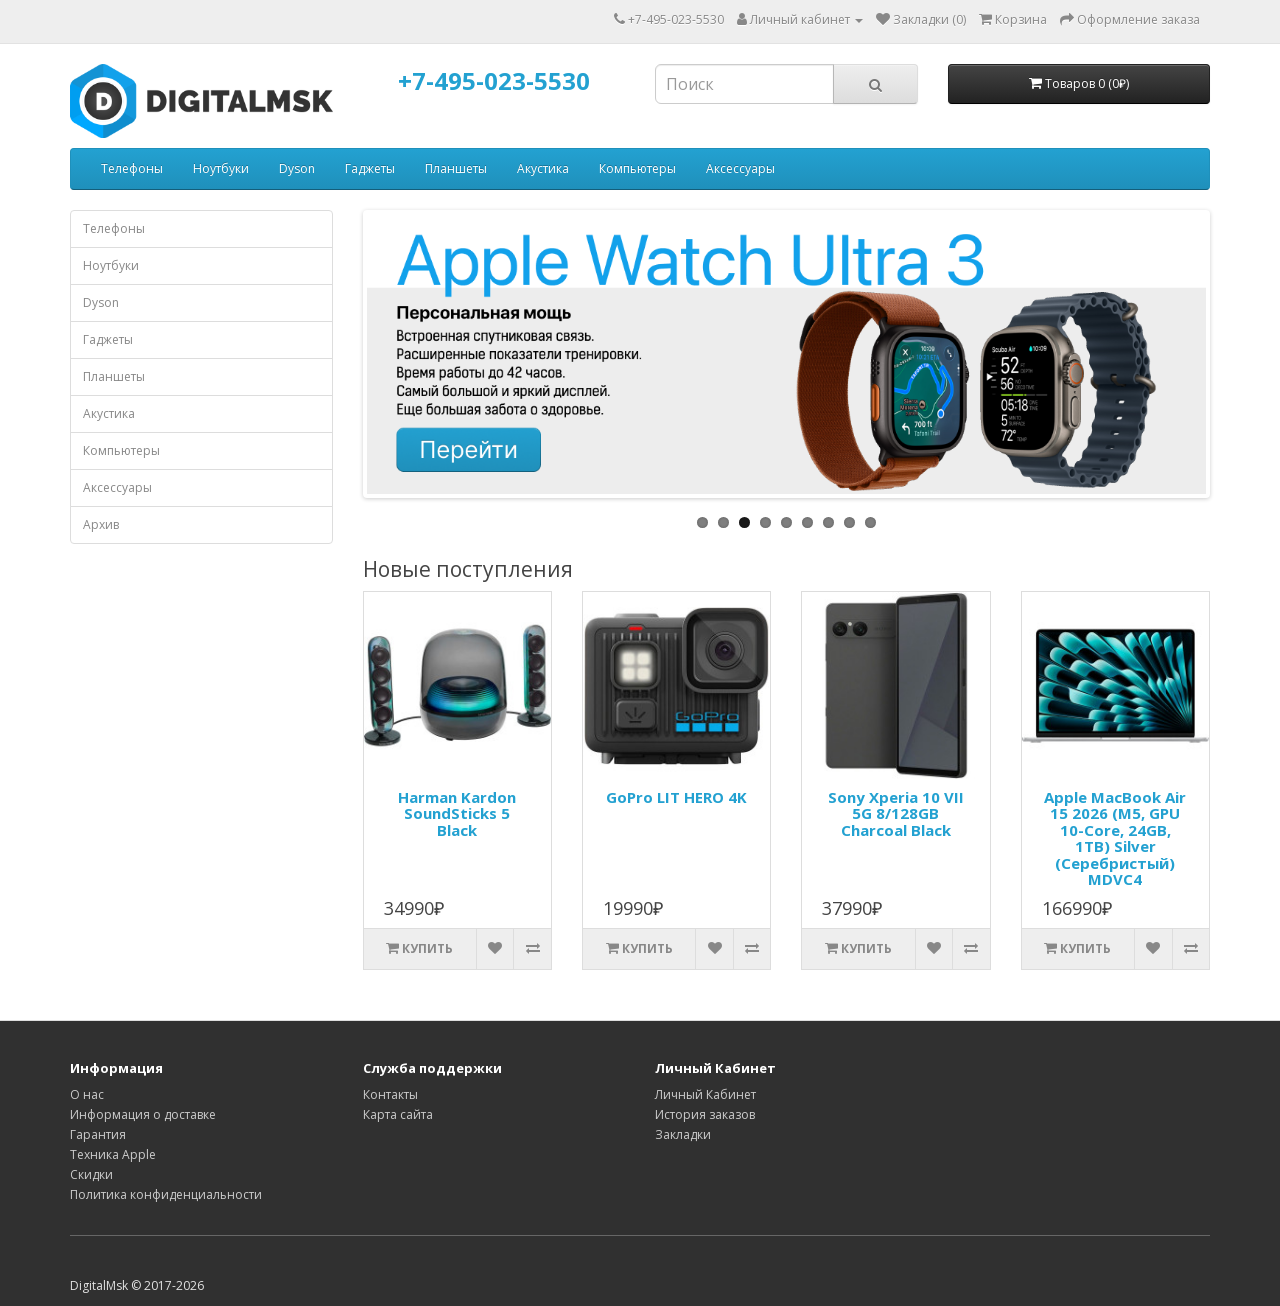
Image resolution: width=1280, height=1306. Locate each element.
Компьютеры (637, 168)
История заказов (705, 1114)
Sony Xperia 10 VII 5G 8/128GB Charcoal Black (896, 813)
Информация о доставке (143, 1114)
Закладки (683, 1134)
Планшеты (456, 168)
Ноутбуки (221, 168)
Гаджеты (370, 168)
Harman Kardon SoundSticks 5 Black (457, 813)
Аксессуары (740, 168)
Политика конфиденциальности (166, 1194)
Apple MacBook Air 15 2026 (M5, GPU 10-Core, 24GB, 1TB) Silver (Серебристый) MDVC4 (1115, 838)
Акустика (543, 168)
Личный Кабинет (705, 1094)
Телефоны (132, 168)
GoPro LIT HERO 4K (676, 797)
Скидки (91, 1174)
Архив (101, 524)
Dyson (297, 168)
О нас (87, 1094)
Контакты (390, 1094)
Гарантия (98, 1134)
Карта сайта (398, 1114)
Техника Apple (113, 1154)
